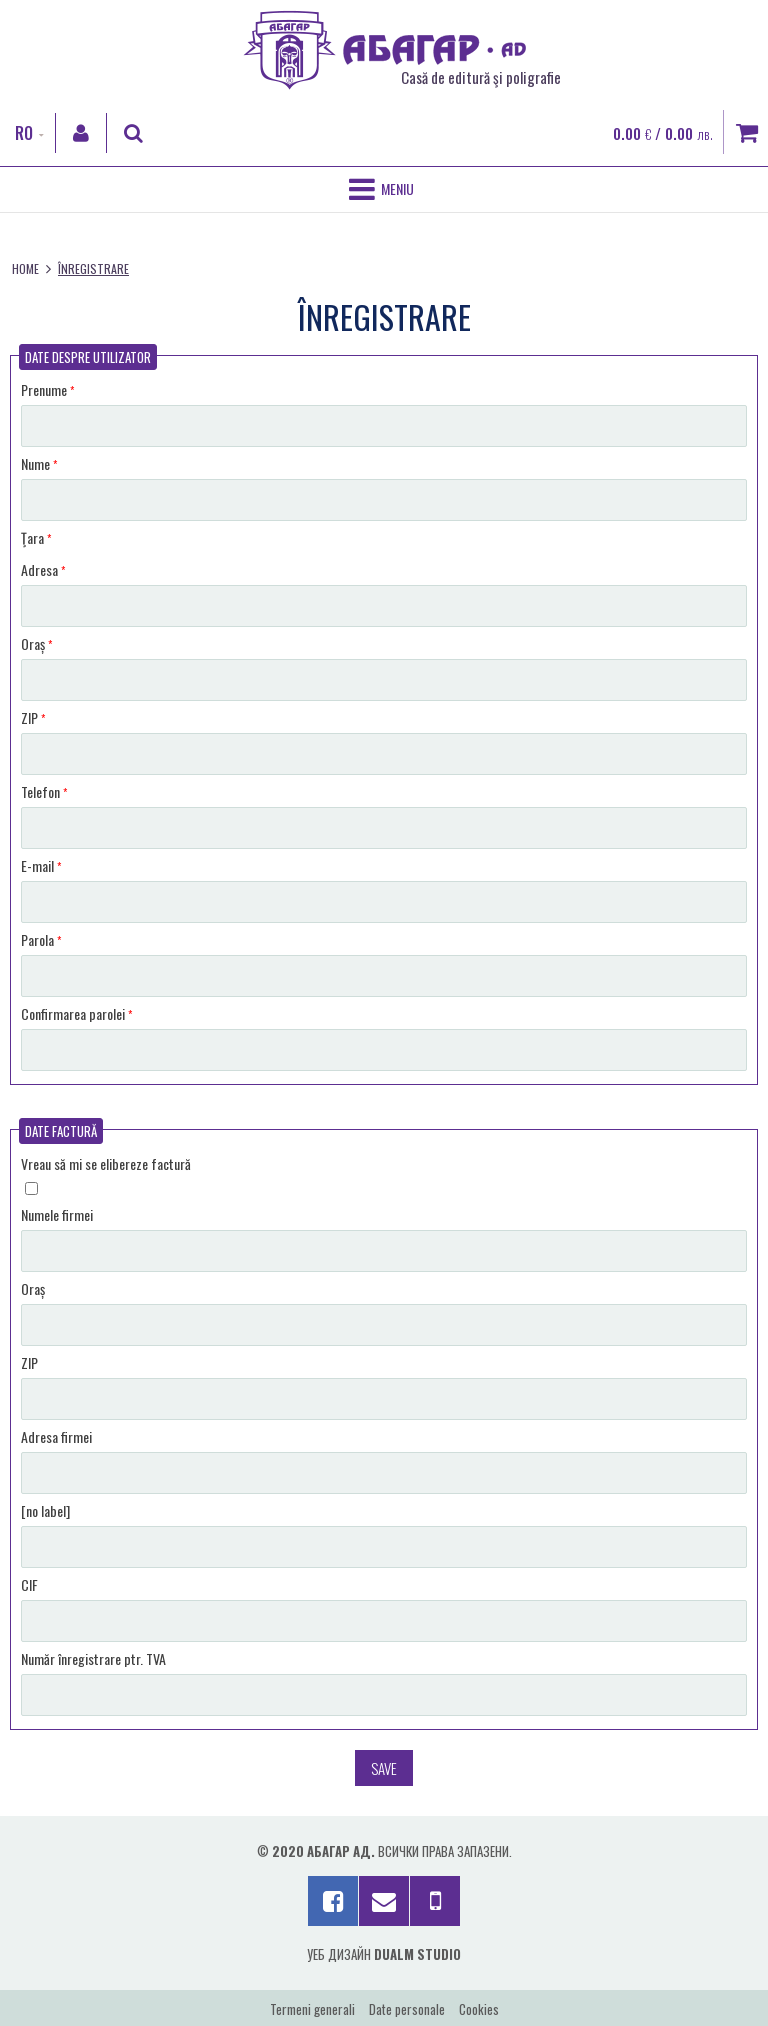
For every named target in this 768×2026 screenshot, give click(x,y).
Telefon (44, 791)
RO (24, 133)
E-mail (41, 865)
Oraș (36, 643)
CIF (29, 1584)
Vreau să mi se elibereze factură (106, 1163)
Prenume (47, 389)
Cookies (479, 2009)
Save (384, 1768)
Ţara (36, 537)
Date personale (407, 2009)
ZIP (33, 717)
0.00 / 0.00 (663, 133)
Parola (41, 939)
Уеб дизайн (384, 1954)
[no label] (45, 1510)
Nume (39, 463)
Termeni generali (312, 2009)
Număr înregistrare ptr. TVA (93, 1658)
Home (25, 268)
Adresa (43, 569)
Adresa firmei (56, 1436)
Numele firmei (57, 1214)
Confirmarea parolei (76, 1013)
